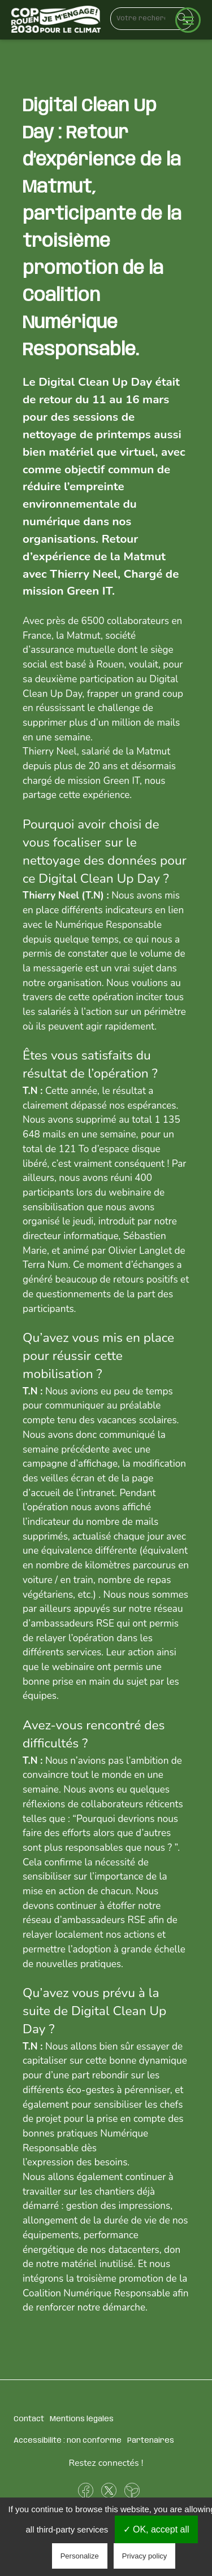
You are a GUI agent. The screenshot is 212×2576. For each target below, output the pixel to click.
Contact (29, 2419)
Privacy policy (144, 2556)
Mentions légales (82, 2419)
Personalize (79, 2556)
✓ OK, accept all (156, 2529)
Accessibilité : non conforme (68, 2440)
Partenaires (150, 2440)
